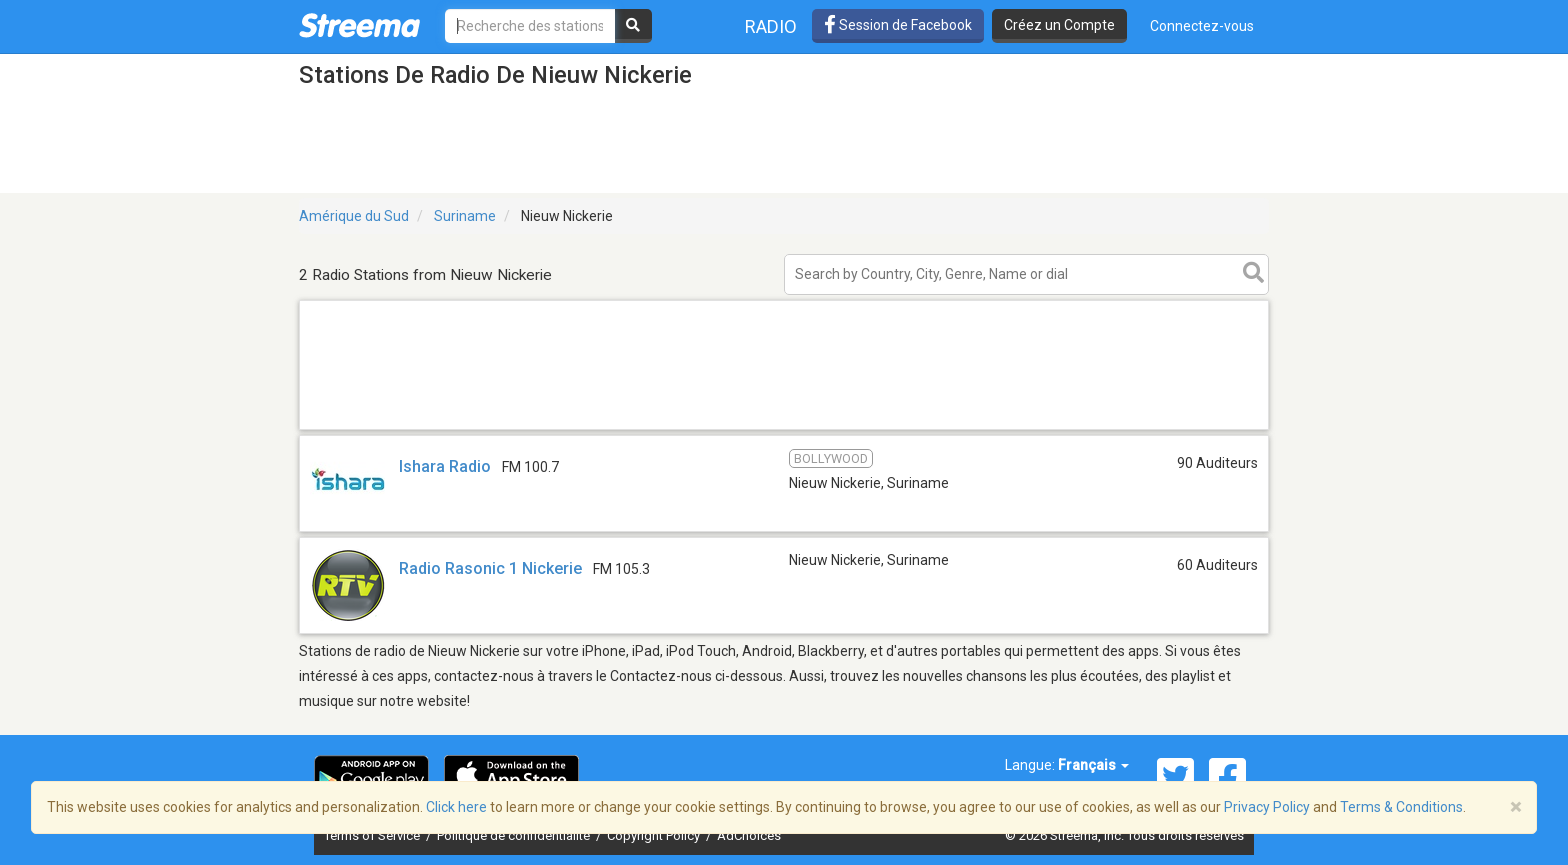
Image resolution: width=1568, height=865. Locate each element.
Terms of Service (373, 835)
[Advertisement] (784, 428)
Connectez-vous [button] (1202, 26)
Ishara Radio (445, 466)
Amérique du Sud (354, 216)
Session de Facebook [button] (898, 25)
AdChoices (749, 835)
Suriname (465, 216)
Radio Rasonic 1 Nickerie (490, 568)
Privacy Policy (1267, 807)
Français (1093, 765)
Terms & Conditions (1401, 807)
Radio (771, 26)
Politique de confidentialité (515, 835)
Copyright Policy (655, 835)
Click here (456, 807)
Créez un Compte (1059, 25)
